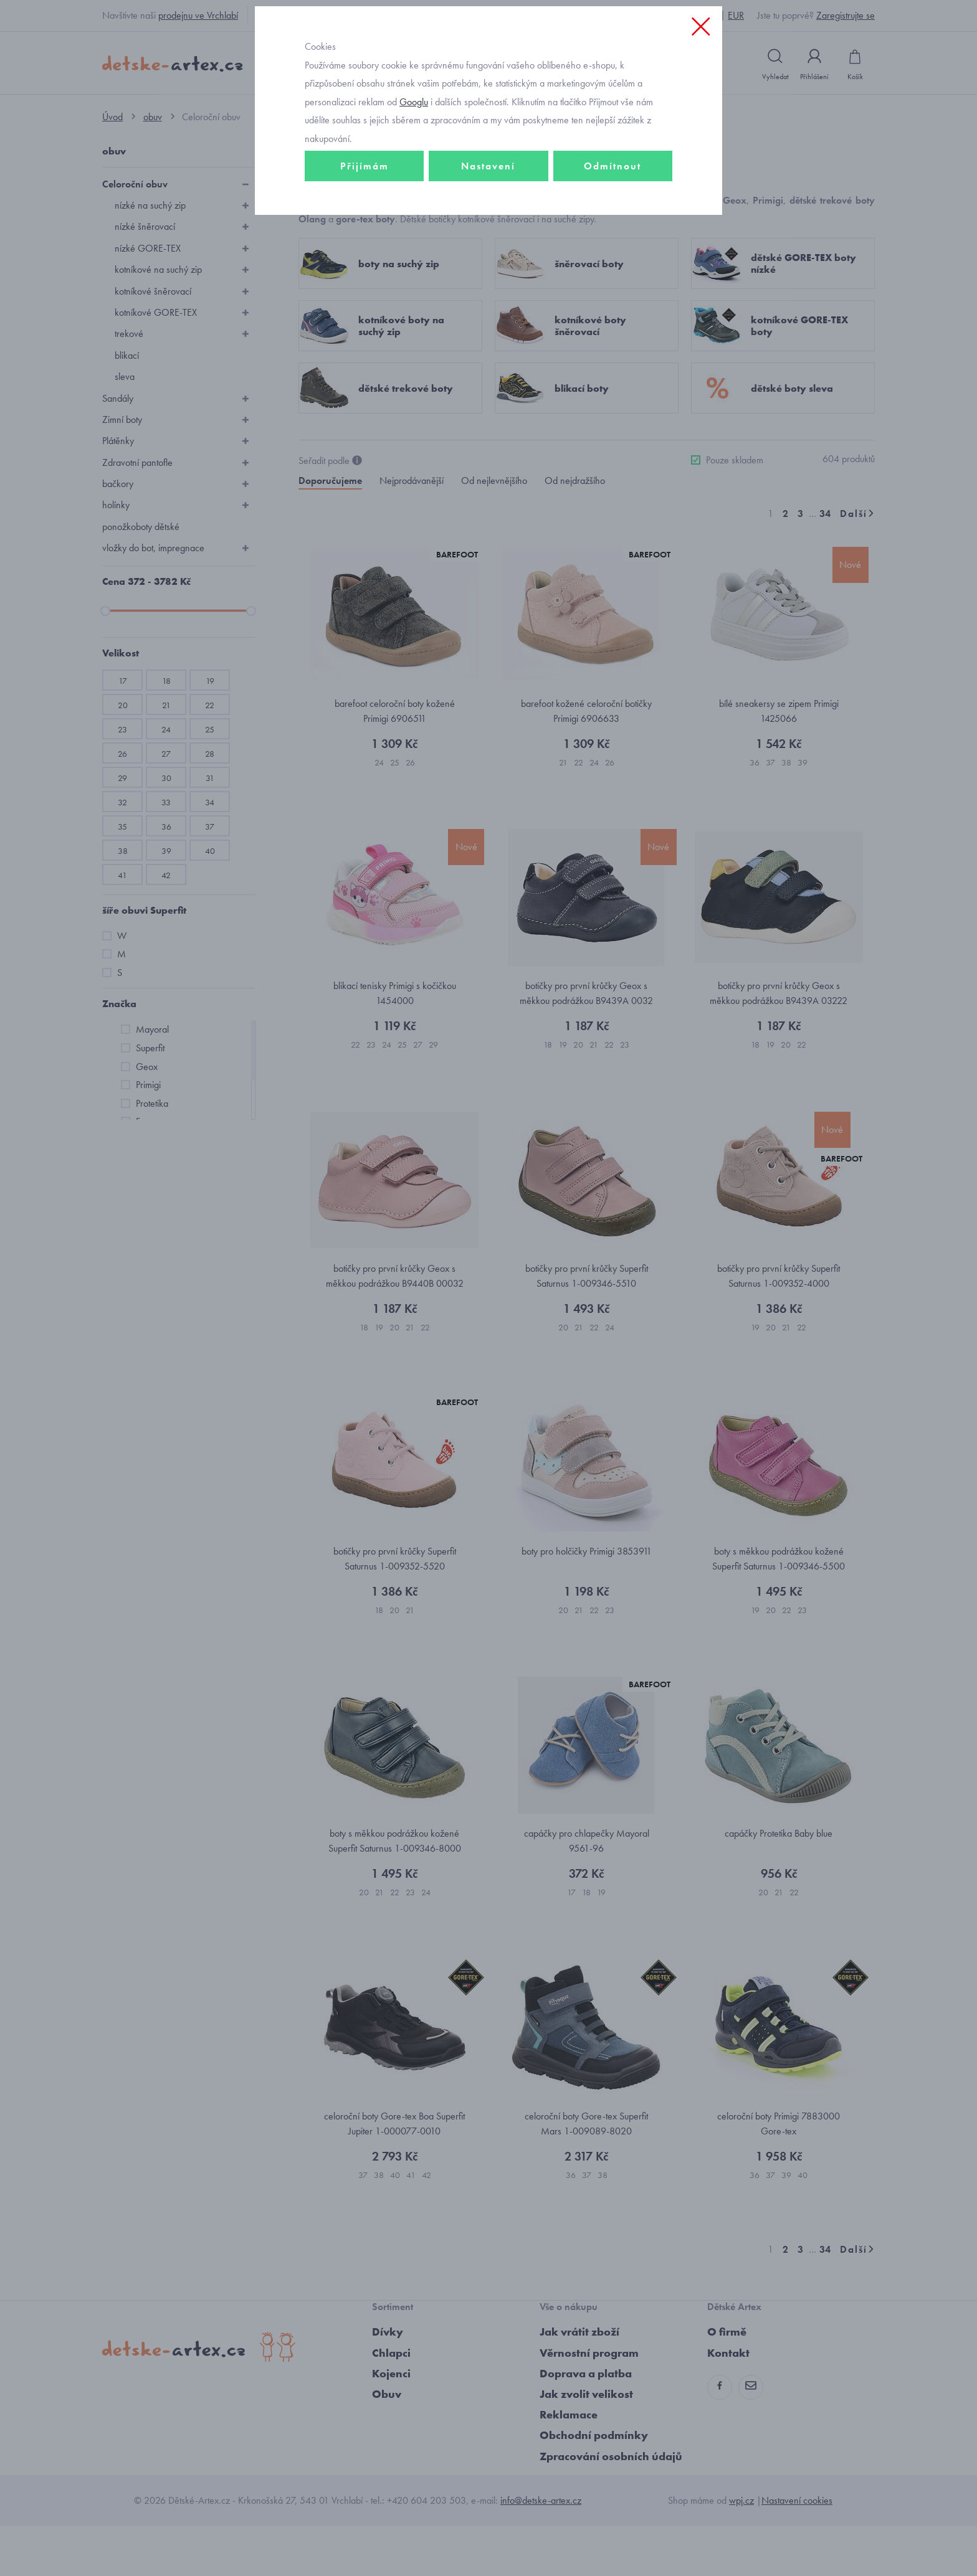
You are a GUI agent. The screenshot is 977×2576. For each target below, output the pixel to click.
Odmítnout (612, 253)
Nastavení (488, 253)
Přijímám (364, 253)
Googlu (413, 189)
